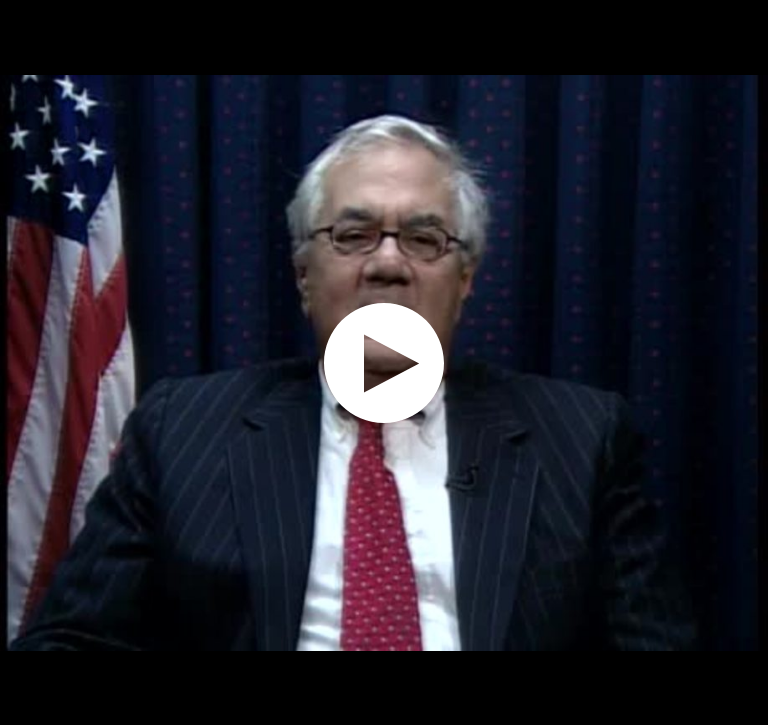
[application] (384, 362)
